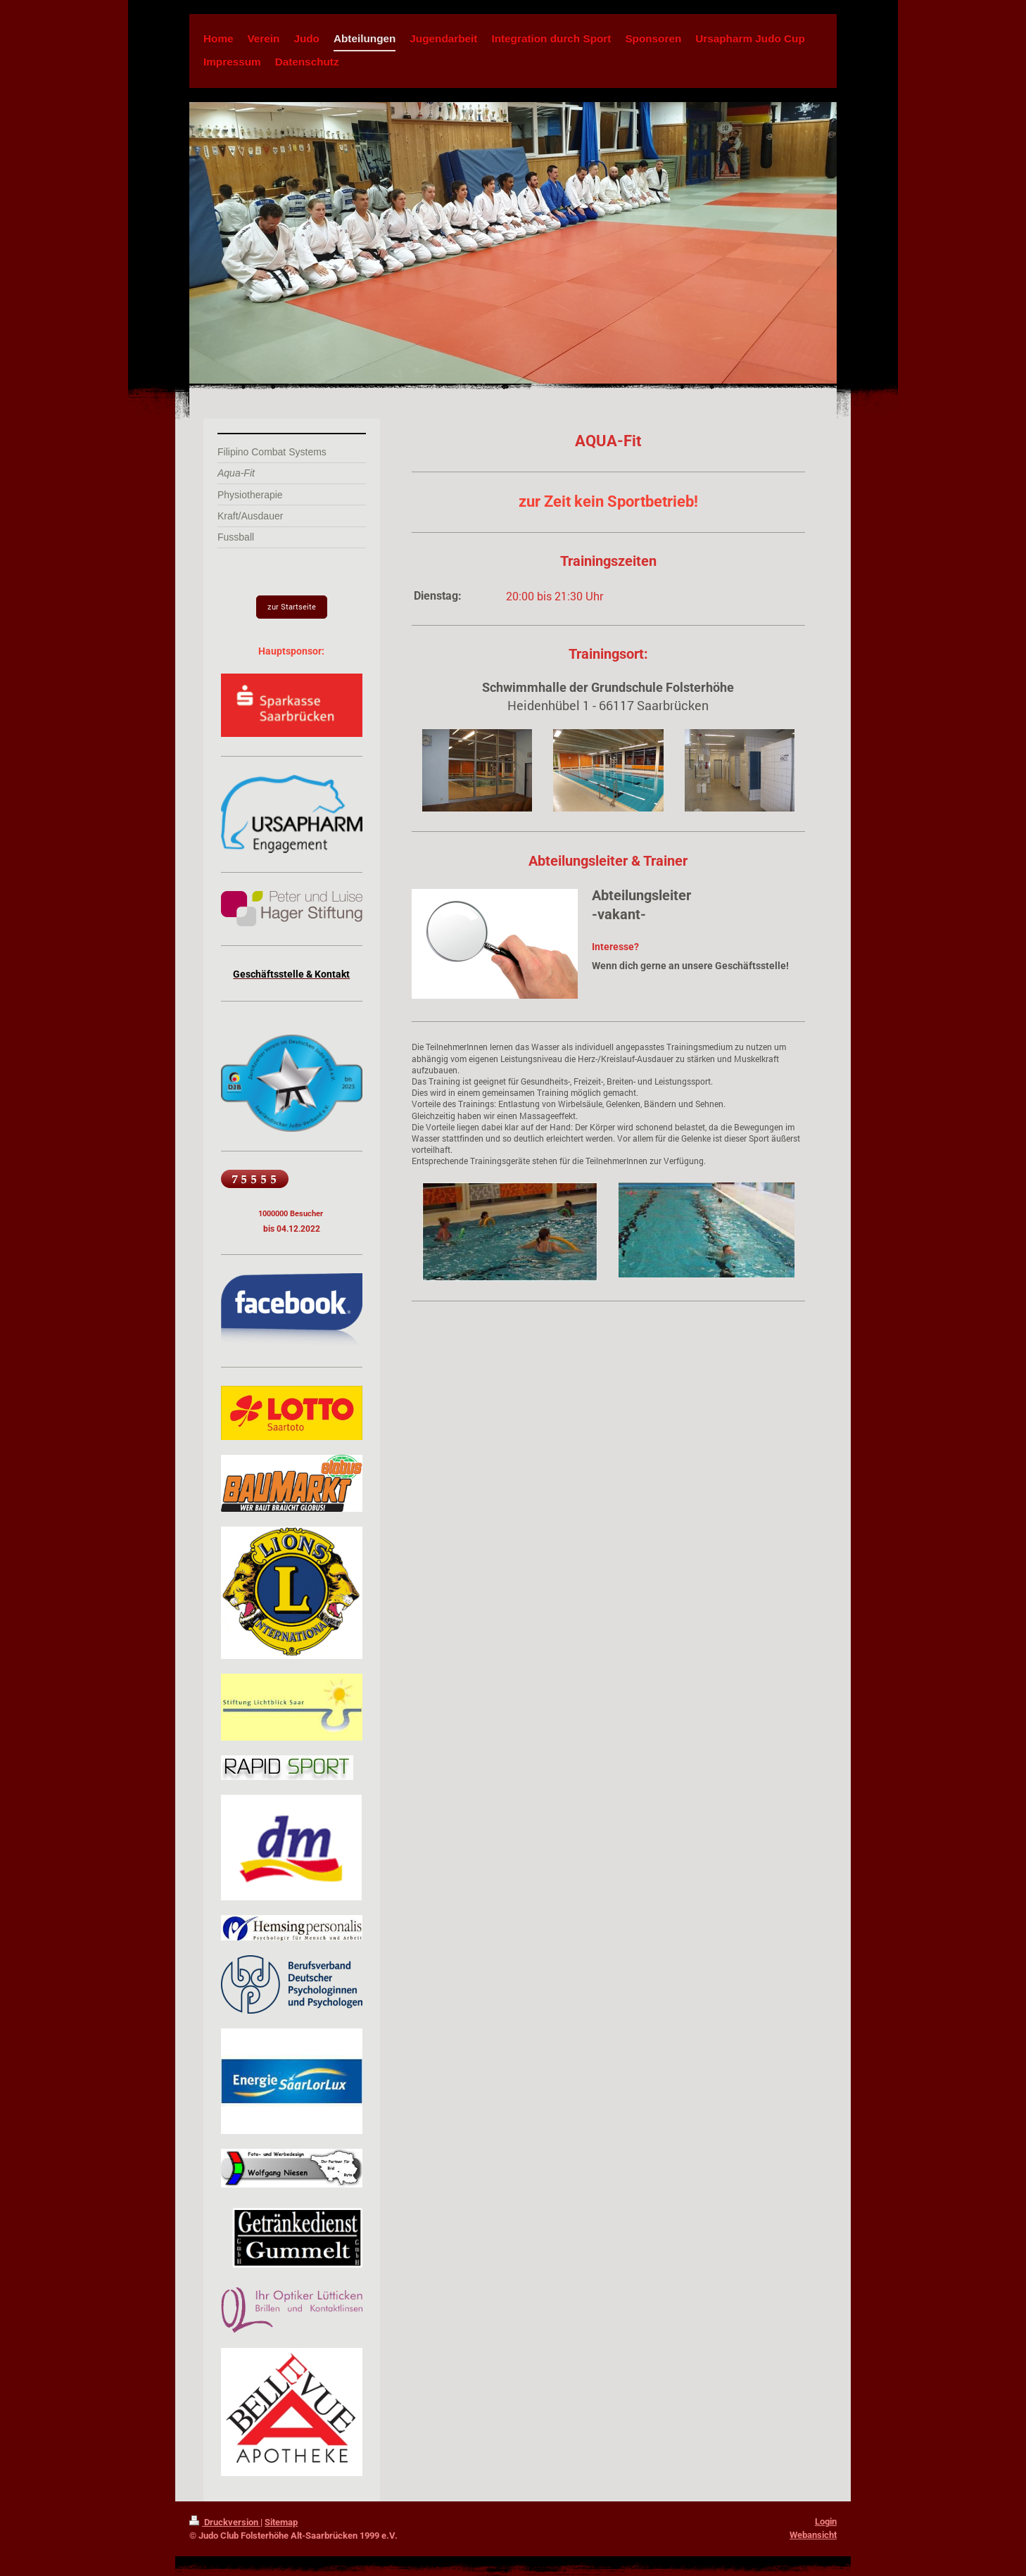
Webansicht (813, 2535)
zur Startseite (291, 606)
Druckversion (224, 2522)
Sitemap (281, 2522)
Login (826, 2521)
